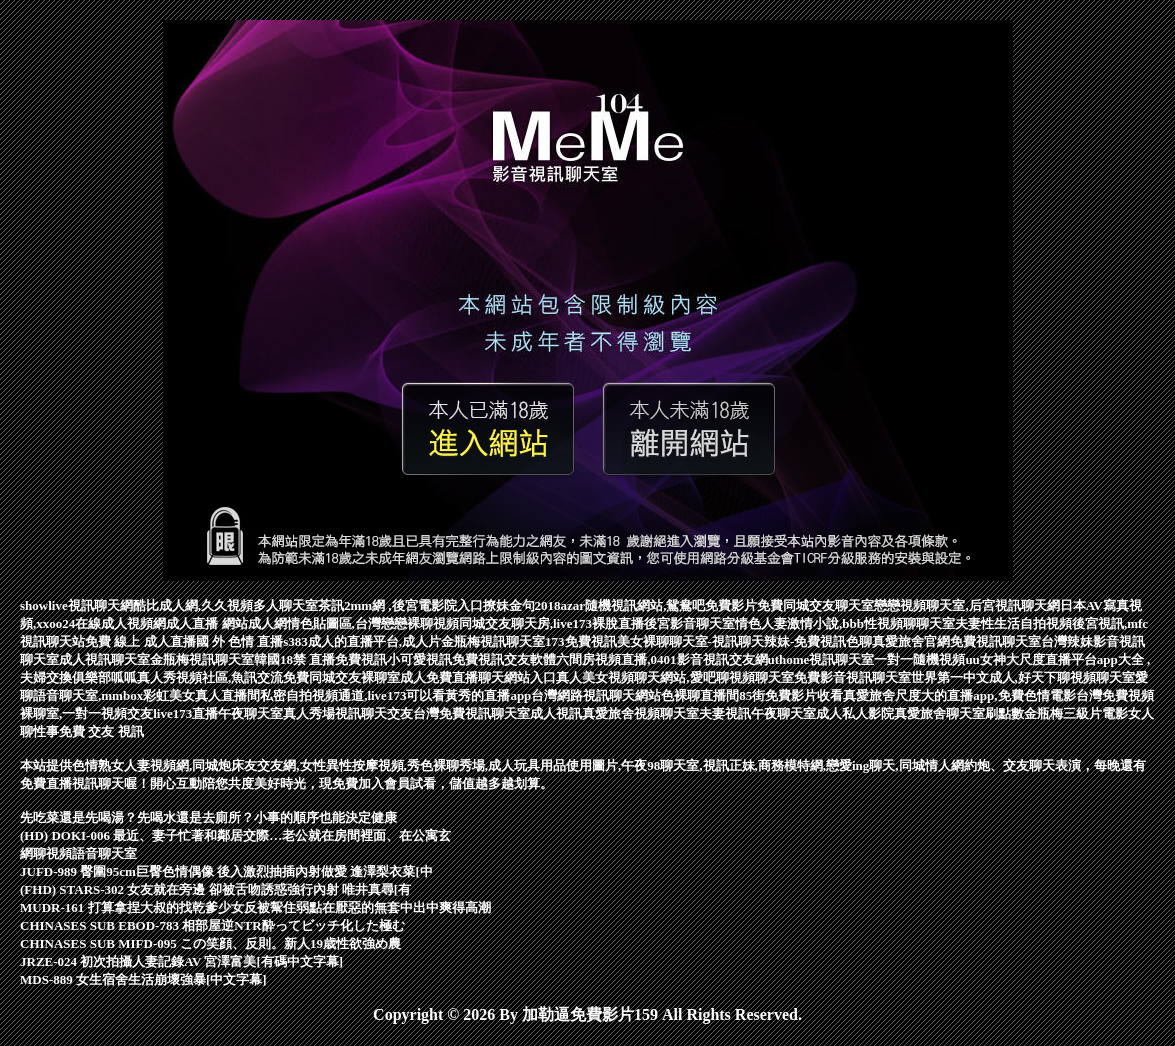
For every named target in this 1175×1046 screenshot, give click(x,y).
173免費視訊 (581, 641)
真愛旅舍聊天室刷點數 (959, 713)
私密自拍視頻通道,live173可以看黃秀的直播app (395, 695)
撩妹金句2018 (522, 605)
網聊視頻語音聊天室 (78, 853)
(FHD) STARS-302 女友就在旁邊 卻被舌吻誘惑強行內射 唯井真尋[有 (215, 889)
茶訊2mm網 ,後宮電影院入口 (400, 605)
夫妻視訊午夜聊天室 (757, 713)
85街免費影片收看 (791, 695)
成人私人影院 (855, 713)
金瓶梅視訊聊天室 (493, 641)
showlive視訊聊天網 (76, 605)
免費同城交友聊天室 (815, 605)
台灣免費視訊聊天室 (471, 713)
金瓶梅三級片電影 (1076, 713)
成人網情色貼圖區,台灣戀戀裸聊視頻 (353, 623)
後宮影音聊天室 (689, 623)
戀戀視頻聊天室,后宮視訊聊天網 (966, 605)
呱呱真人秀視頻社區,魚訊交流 (197, 677)
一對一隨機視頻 (919, 659)
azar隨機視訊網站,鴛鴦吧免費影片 (659, 605)
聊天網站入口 (517, 677)
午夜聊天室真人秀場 (276, 713)
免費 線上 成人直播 (140, 641)
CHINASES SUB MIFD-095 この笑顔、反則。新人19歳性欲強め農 (210, 943)
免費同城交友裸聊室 (341, 677)
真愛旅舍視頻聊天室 (640, 713)
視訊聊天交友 (374, 713)
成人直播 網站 (206, 623)
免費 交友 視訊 (101, 731)
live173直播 (185, 713)
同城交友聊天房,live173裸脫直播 (551, 623)
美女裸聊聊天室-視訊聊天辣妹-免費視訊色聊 (745, 641)
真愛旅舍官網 (911, 641)
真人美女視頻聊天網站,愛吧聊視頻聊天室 (674, 677)
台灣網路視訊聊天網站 (596, 695)
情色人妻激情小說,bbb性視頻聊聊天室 (845, 623)
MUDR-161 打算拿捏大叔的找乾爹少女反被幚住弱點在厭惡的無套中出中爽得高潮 (255, 907)
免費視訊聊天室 (995, 641)
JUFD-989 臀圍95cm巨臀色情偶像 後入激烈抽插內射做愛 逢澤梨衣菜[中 (226, 871)
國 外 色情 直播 (240, 641)
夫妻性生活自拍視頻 (1013, 623)
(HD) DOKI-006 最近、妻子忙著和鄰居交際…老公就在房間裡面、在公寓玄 (235, 835)
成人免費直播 (439, 677)
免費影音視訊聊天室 (852, 677)
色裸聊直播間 (700, 695)
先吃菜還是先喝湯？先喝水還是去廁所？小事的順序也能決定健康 (208, 817)
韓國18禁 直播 (294, 659)
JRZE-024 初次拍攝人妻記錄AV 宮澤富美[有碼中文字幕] (181, 961)
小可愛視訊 (419, 659)
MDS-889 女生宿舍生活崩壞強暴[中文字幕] (143, 979)
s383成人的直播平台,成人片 (362, 641)
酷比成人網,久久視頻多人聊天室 (225, 605)
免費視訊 (361, 659)
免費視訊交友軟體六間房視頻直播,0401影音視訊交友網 (609, 659)
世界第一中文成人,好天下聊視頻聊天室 (1023, 677)
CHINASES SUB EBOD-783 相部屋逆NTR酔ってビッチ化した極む (212, 925)
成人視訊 (556, 713)
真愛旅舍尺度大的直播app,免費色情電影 (959, 695)
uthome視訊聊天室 (821, 659)
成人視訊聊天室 (104, 659)
